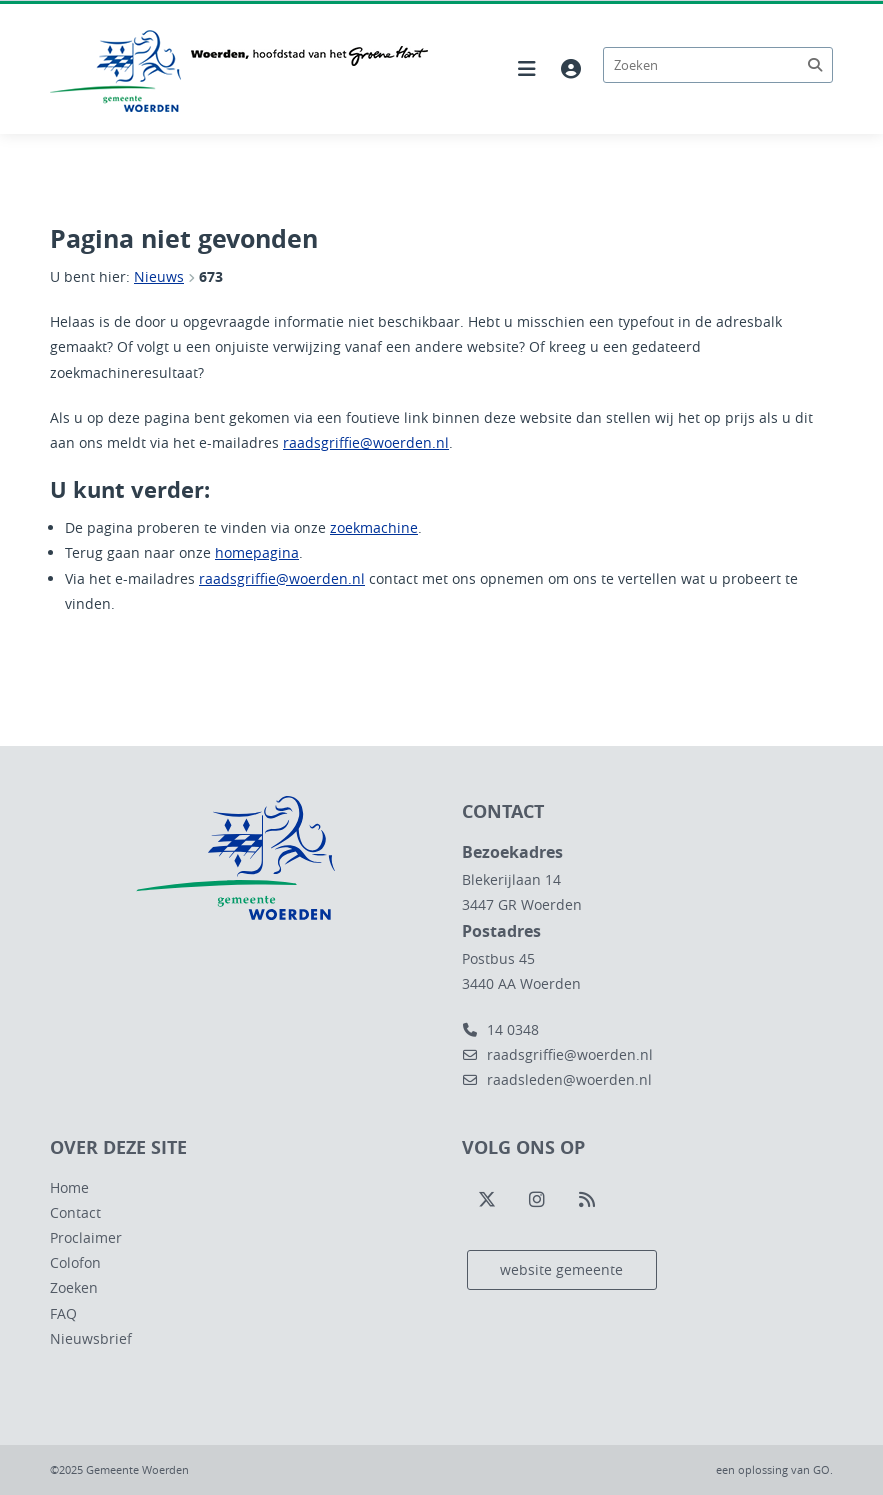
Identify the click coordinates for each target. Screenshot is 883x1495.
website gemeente (561, 1269)
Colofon (75, 1262)
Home (69, 1187)
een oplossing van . (774, 1469)
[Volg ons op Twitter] (487, 1200)
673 (211, 276)
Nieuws (159, 276)
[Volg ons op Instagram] (537, 1200)
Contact (75, 1212)
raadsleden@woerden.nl (557, 1079)
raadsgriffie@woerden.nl (366, 442)
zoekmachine (374, 527)
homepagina (257, 552)
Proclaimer (86, 1237)
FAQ (63, 1313)
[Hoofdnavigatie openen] (527, 69)
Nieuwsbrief (91, 1338)
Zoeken (74, 1287)
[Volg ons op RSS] (587, 1200)
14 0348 (500, 1029)
